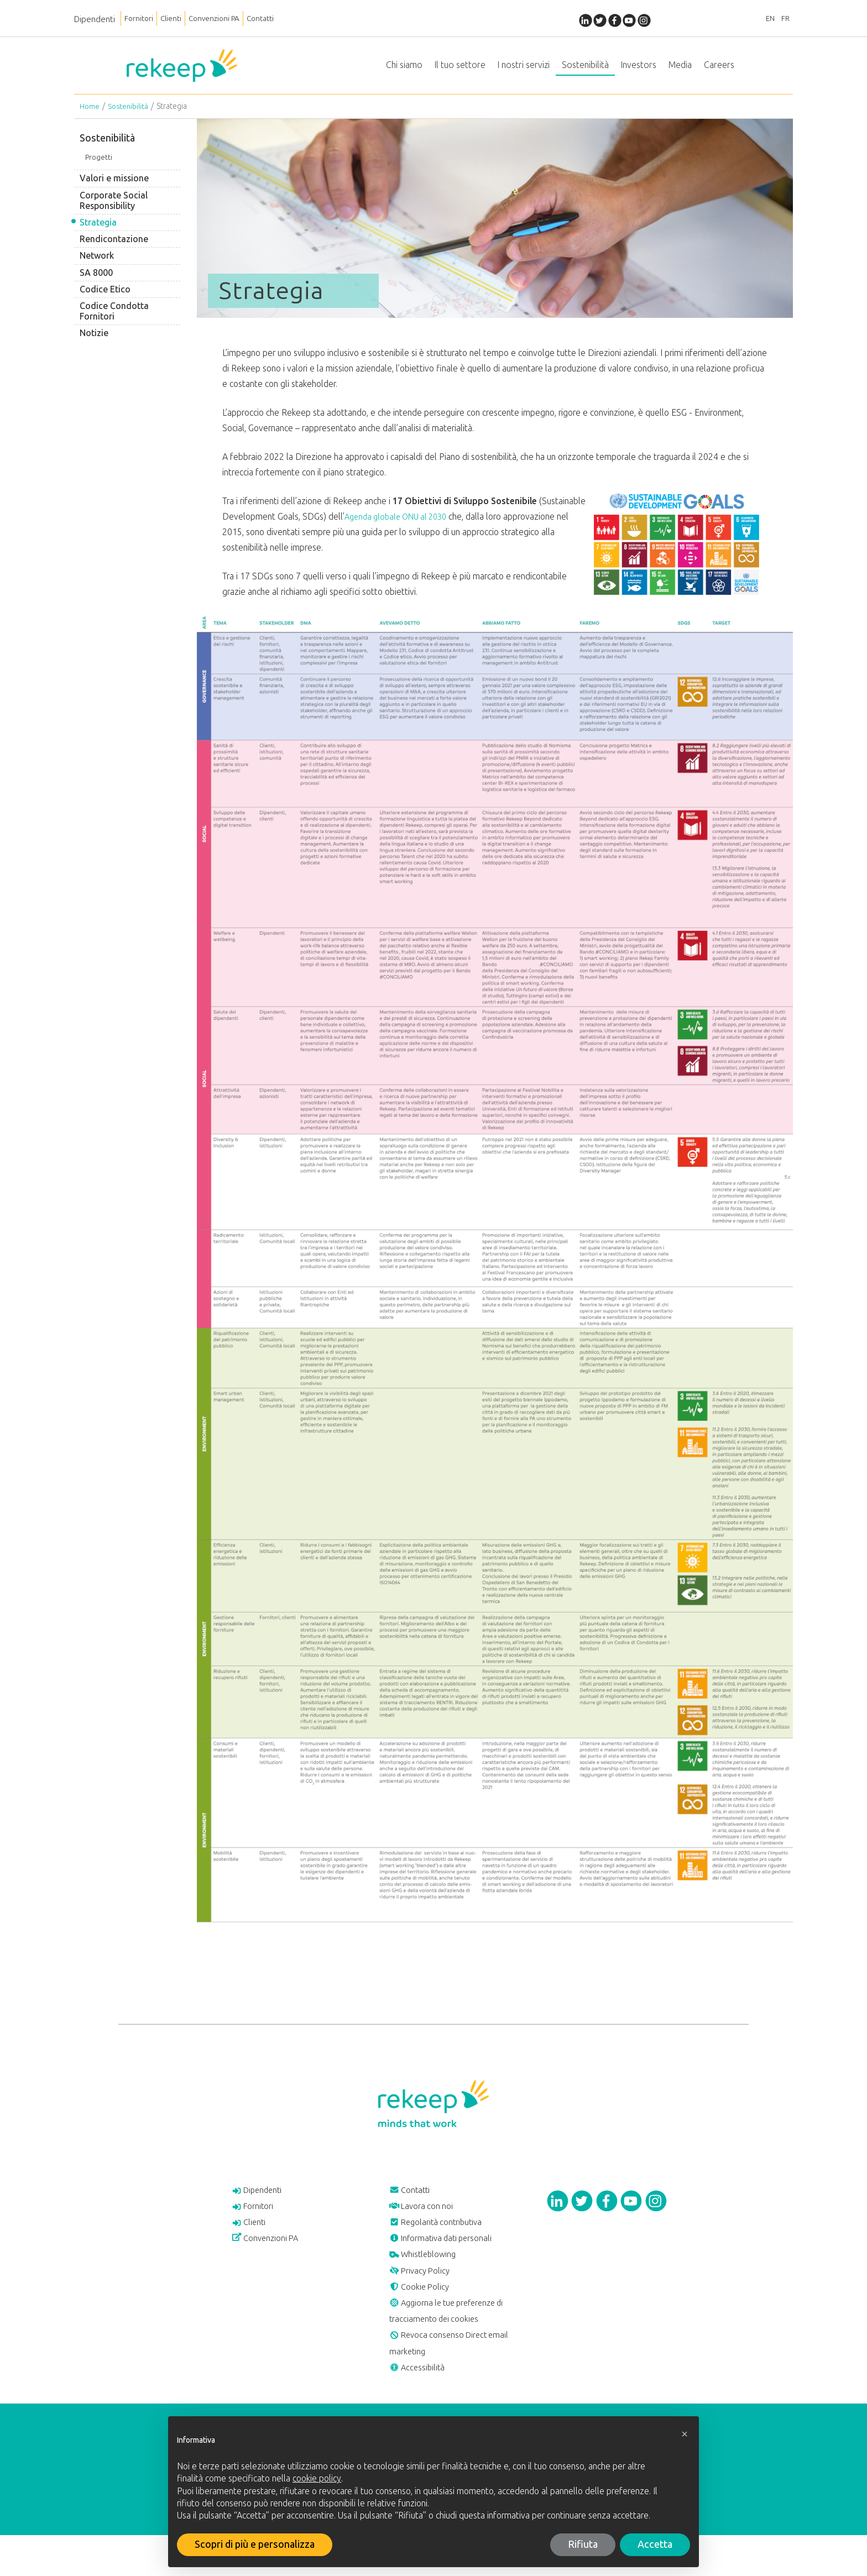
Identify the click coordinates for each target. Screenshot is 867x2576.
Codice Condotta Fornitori (114, 320)
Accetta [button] (655, 2544)
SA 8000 (96, 281)
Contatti (286, 19)
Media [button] (680, 69)
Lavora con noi (426, 2219)
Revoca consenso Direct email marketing (458, 2379)
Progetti (98, 166)
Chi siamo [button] (404, 69)
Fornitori (142, 19)
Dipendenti (94, 19)
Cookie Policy (423, 2313)
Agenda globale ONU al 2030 (400, 525)
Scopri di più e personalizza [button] (255, 2544)
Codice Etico (105, 298)
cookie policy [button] (317, 2478)
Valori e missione (114, 187)
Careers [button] (719, 69)
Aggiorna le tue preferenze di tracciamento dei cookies (456, 2342)
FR (783, 19)
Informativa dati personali (449, 2257)
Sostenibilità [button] (585, 69)
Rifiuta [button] (583, 2544)
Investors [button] (638, 69)
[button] (684, 2434)
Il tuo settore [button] (460, 69)
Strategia (98, 231)
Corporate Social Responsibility (114, 209)
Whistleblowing (428, 2275)
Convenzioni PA (231, 19)
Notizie (94, 342)
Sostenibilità (129, 115)
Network (97, 264)
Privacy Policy (424, 2294)
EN (762, 19)
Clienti (180, 19)
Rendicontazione (114, 248)
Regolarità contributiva (443, 2238)
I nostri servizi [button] (524, 69)
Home (90, 115)
